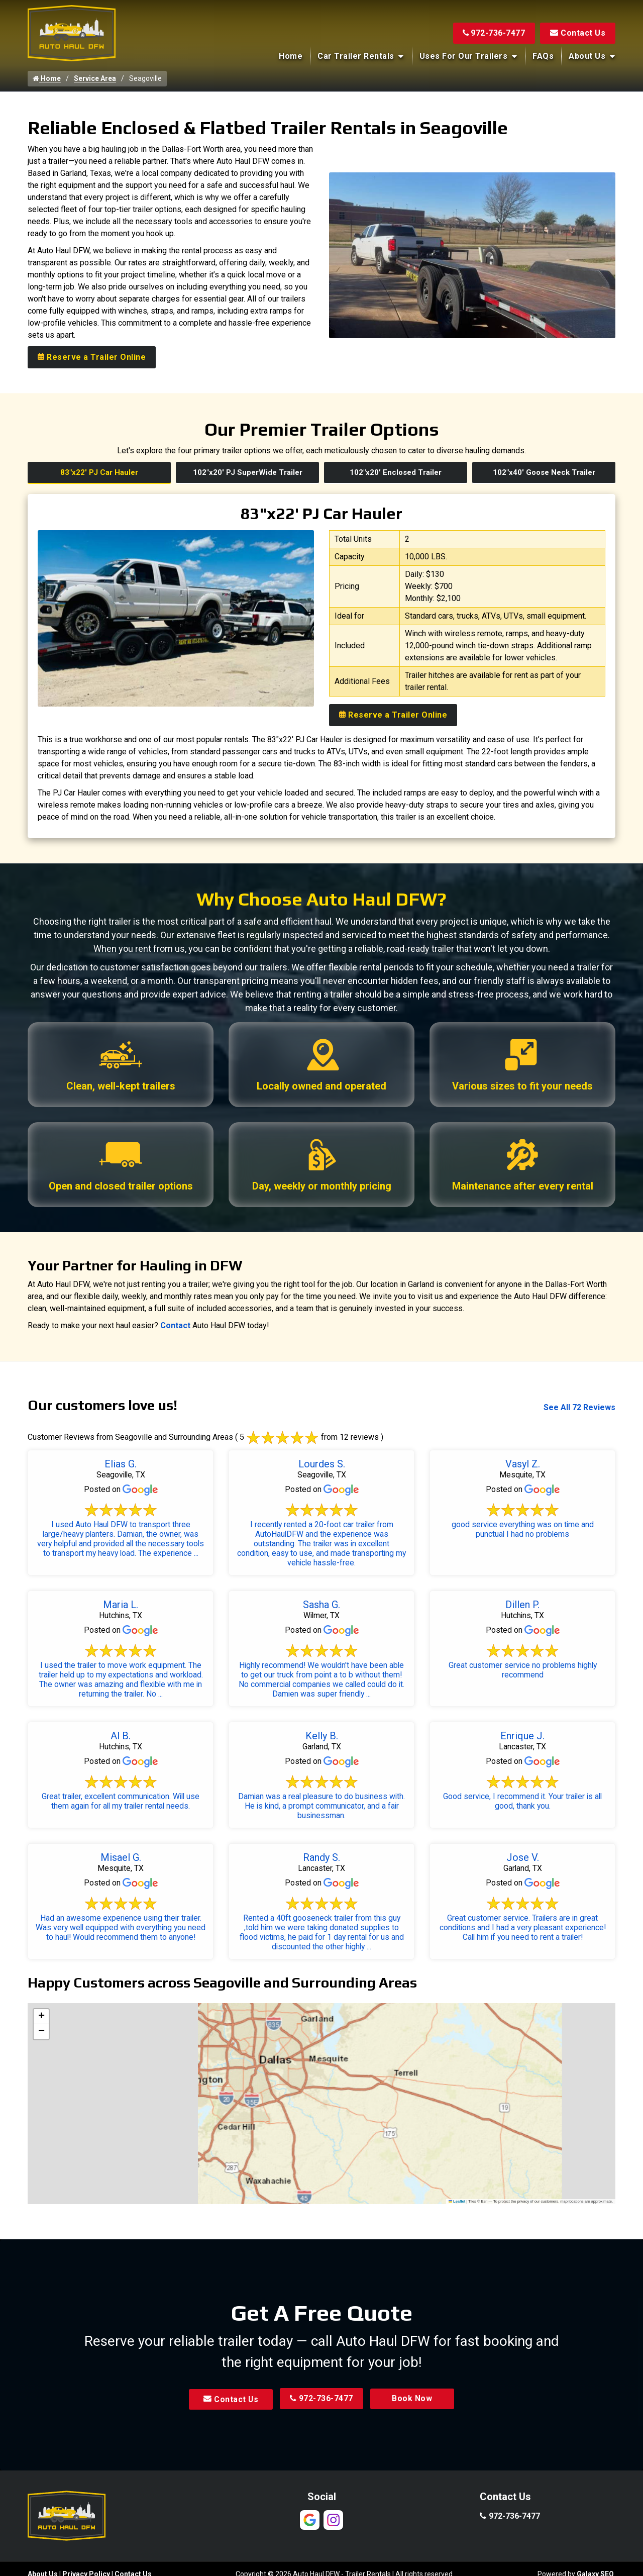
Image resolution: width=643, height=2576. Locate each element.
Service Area (95, 78)
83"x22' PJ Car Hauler (99, 472)
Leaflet (457, 2201)
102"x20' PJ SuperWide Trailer (247, 472)
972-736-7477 (494, 33)
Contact (175, 1326)
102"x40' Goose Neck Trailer (544, 472)
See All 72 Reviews (579, 1408)
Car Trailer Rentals (355, 56)
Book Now (414, 2399)
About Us (587, 56)
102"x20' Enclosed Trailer (396, 472)
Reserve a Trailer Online (92, 356)
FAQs (543, 56)
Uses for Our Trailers (463, 56)
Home (290, 56)
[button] (41, 2017)
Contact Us (578, 33)
